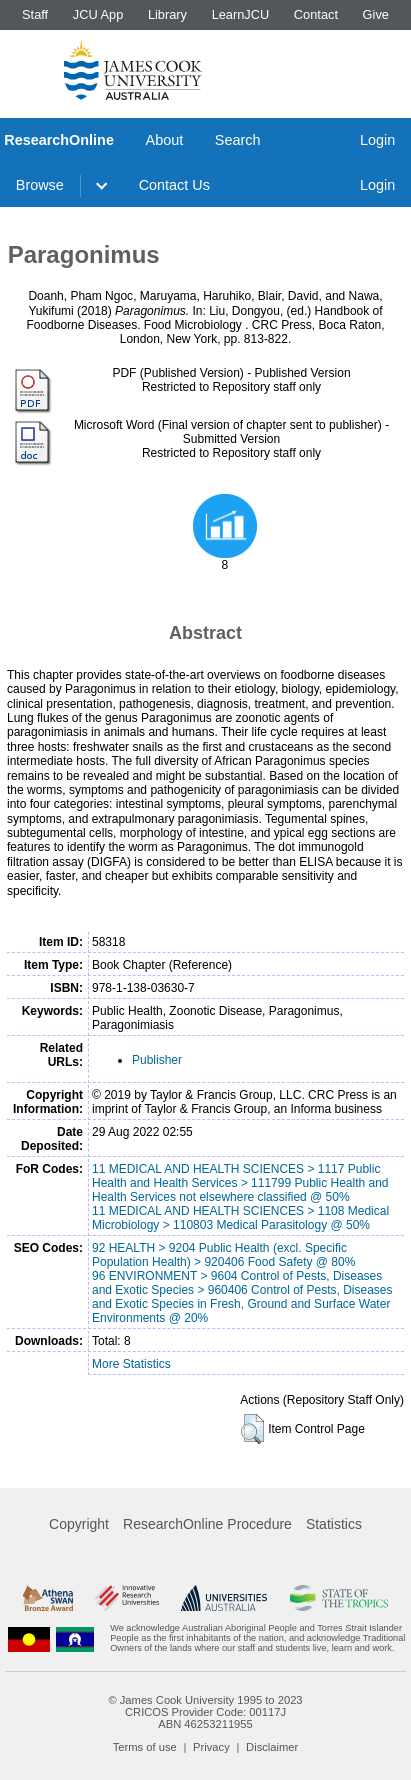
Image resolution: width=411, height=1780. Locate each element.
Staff (35, 14)
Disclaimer (272, 1747)
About (165, 140)
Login (377, 140)
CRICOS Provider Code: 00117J (205, 1712)
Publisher (157, 1060)
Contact (316, 14)
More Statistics (131, 1364)
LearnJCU (241, 14)
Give (376, 14)
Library (167, 14)
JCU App (98, 14)
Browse (40, 185)
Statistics (334, 1524)
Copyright (79, 1524)
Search (238, 140)
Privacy (211, 1747)
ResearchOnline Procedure (207, 1524)
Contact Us (174, 185)
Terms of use (145, 1747)
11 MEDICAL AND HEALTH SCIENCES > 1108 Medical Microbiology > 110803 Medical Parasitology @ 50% (240, 1218)
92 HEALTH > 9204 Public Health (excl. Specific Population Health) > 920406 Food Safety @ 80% (223, 1255)
